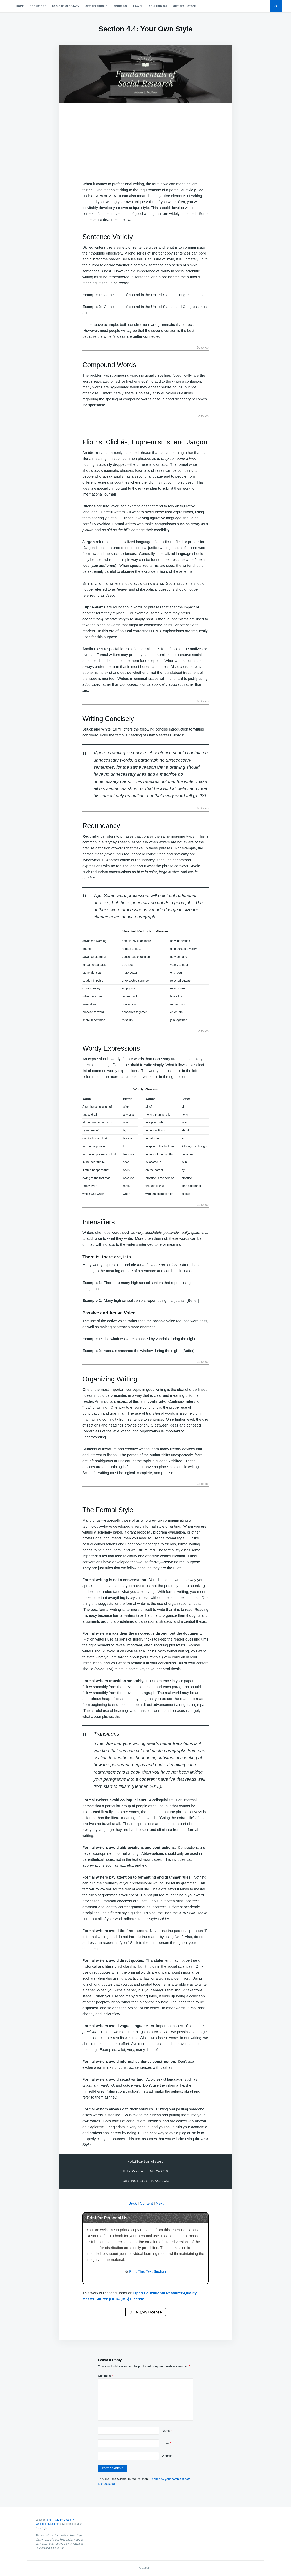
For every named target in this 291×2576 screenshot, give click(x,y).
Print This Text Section (147, 2271)
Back (133, 2203)
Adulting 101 (158, 6)
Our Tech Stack (184, 6)
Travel (138, 6)
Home (20, 6)
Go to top (202, 347)
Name (167, 2430)
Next (160, 2203)
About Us (120, 6)
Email (166, 2443)
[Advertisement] (145, 143)
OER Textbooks (96, 6)
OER (58, 2519)
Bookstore (38, 6)
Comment (105, 2375)
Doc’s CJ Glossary (65, 6)
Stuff (49, 2519)
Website (167, 2455)
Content (146, 2203)
